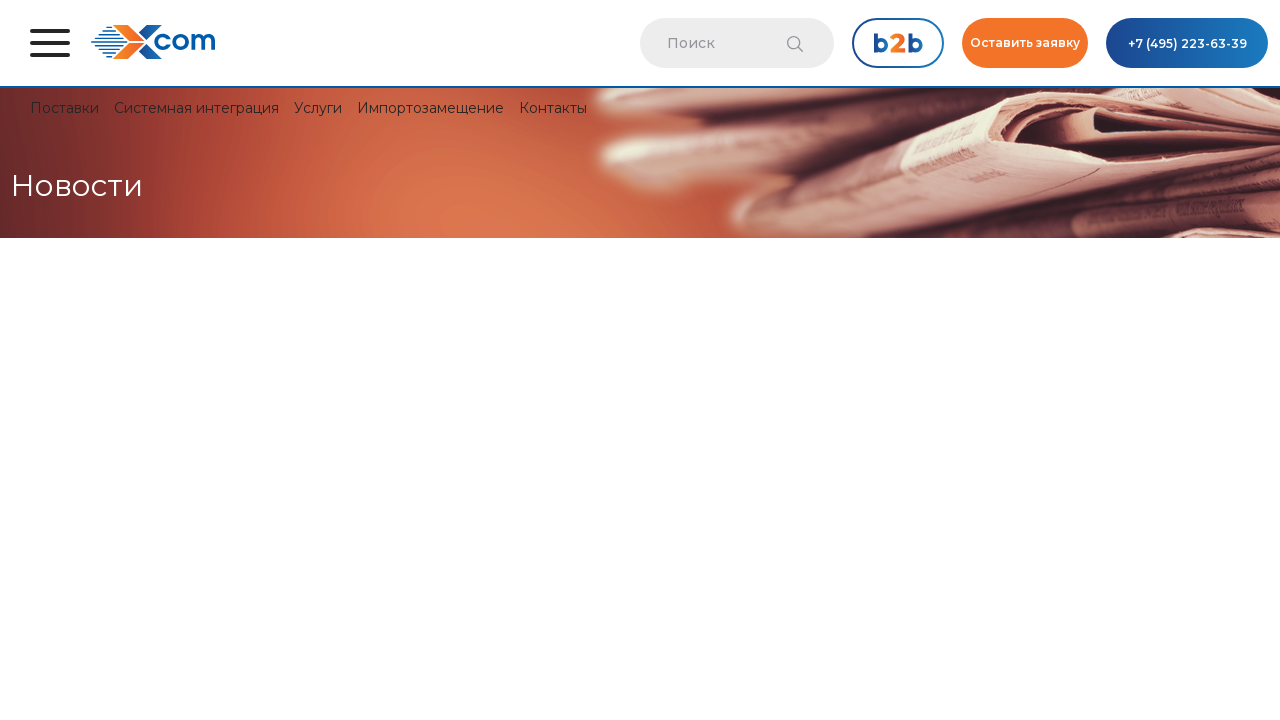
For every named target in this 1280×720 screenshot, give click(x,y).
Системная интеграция (196, 108)
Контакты (553, 108)
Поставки (64, 108)
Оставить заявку (1025, 42)
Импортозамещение (430, 108)
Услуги (318, 108)
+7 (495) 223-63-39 (1187, 43)
